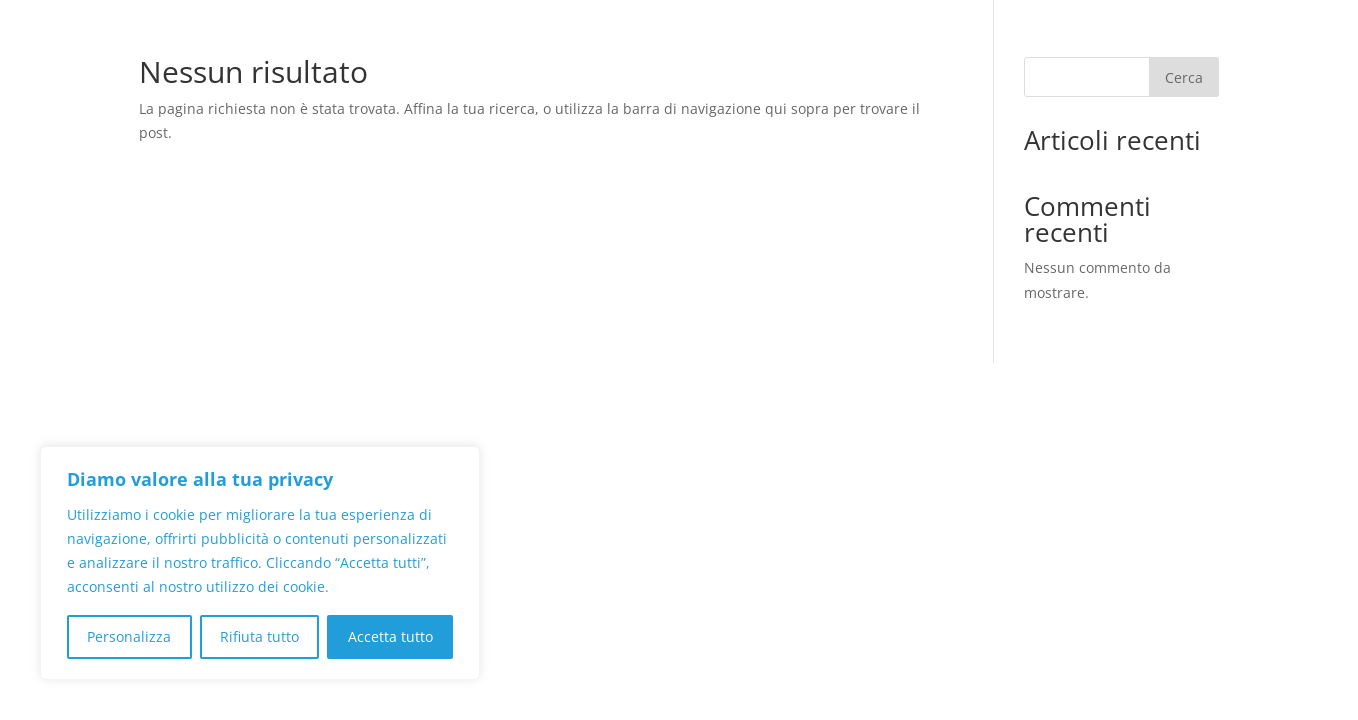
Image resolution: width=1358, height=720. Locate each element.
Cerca (1184, 77)
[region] (260, 563)
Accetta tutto (390, 636)
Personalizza (129, 636)
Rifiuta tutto (259, 636)
